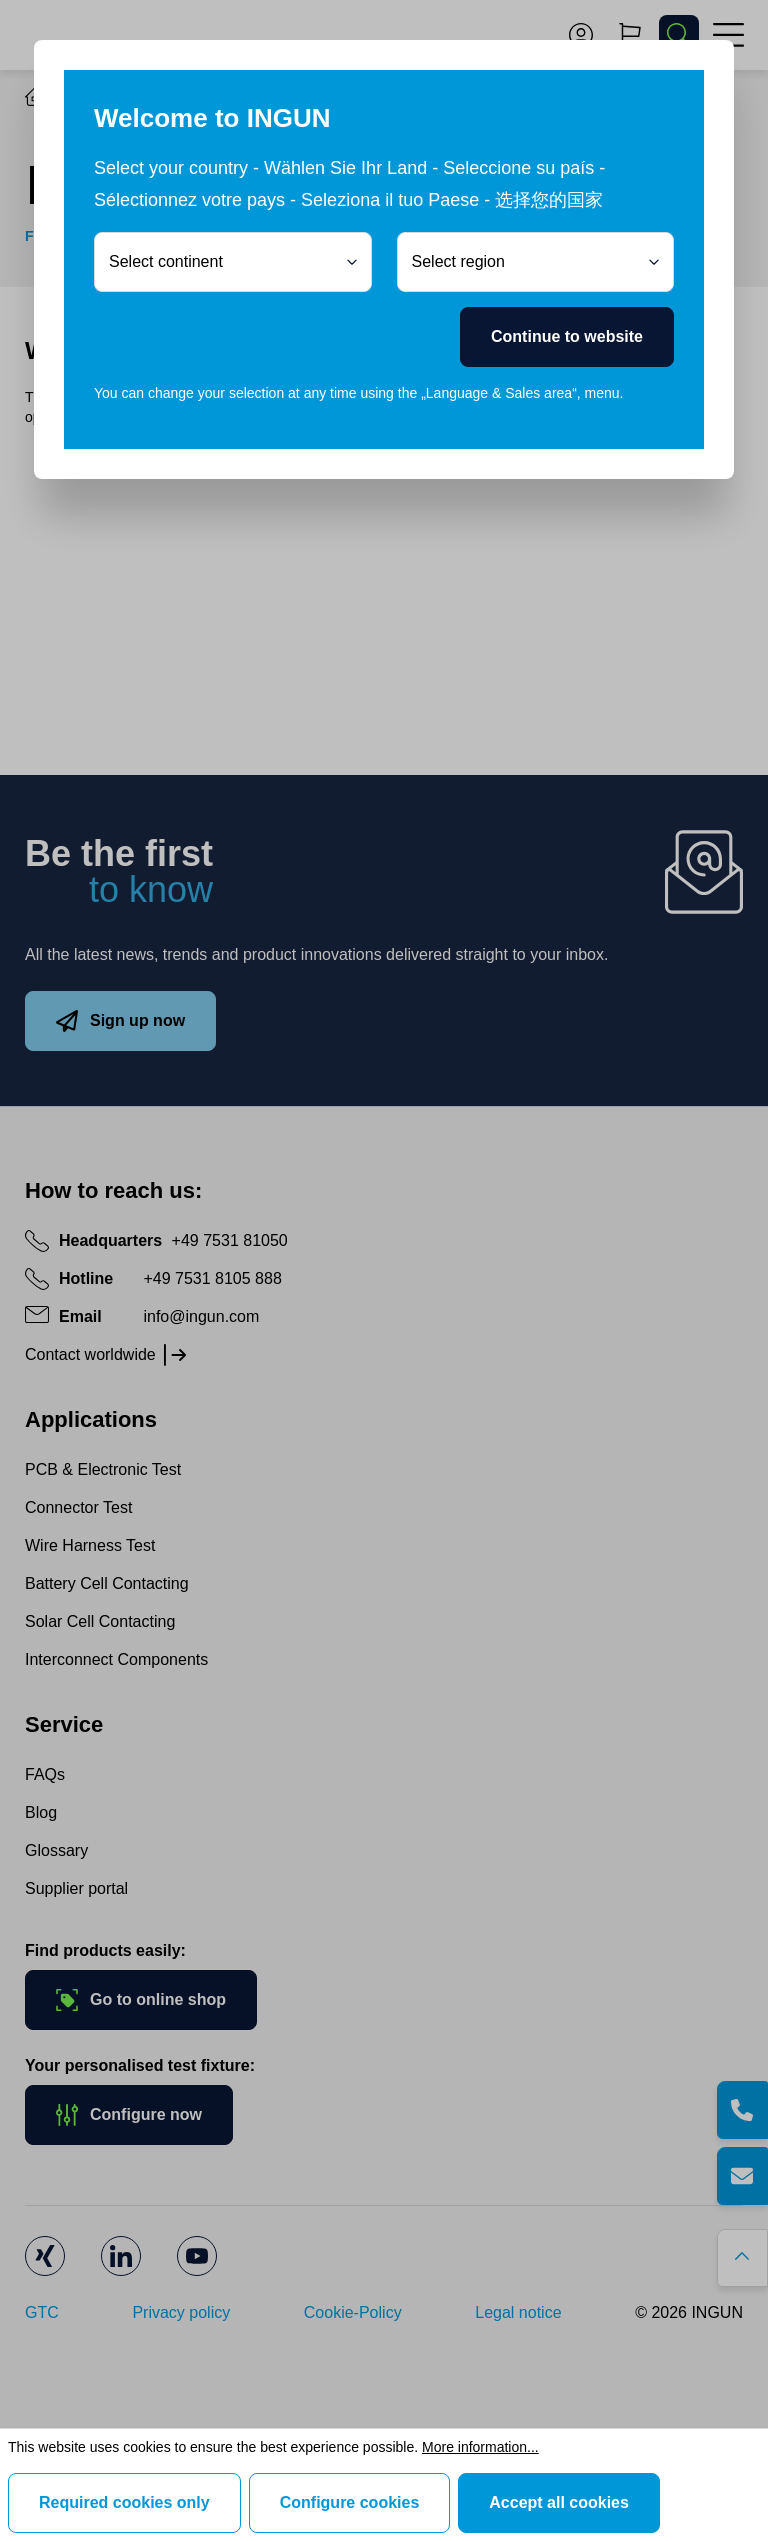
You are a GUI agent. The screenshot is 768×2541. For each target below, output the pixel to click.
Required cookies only (124, 2502)
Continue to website (567, 336)
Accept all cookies (559, 2502)
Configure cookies (350, 2502)
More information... (480, 2447)
